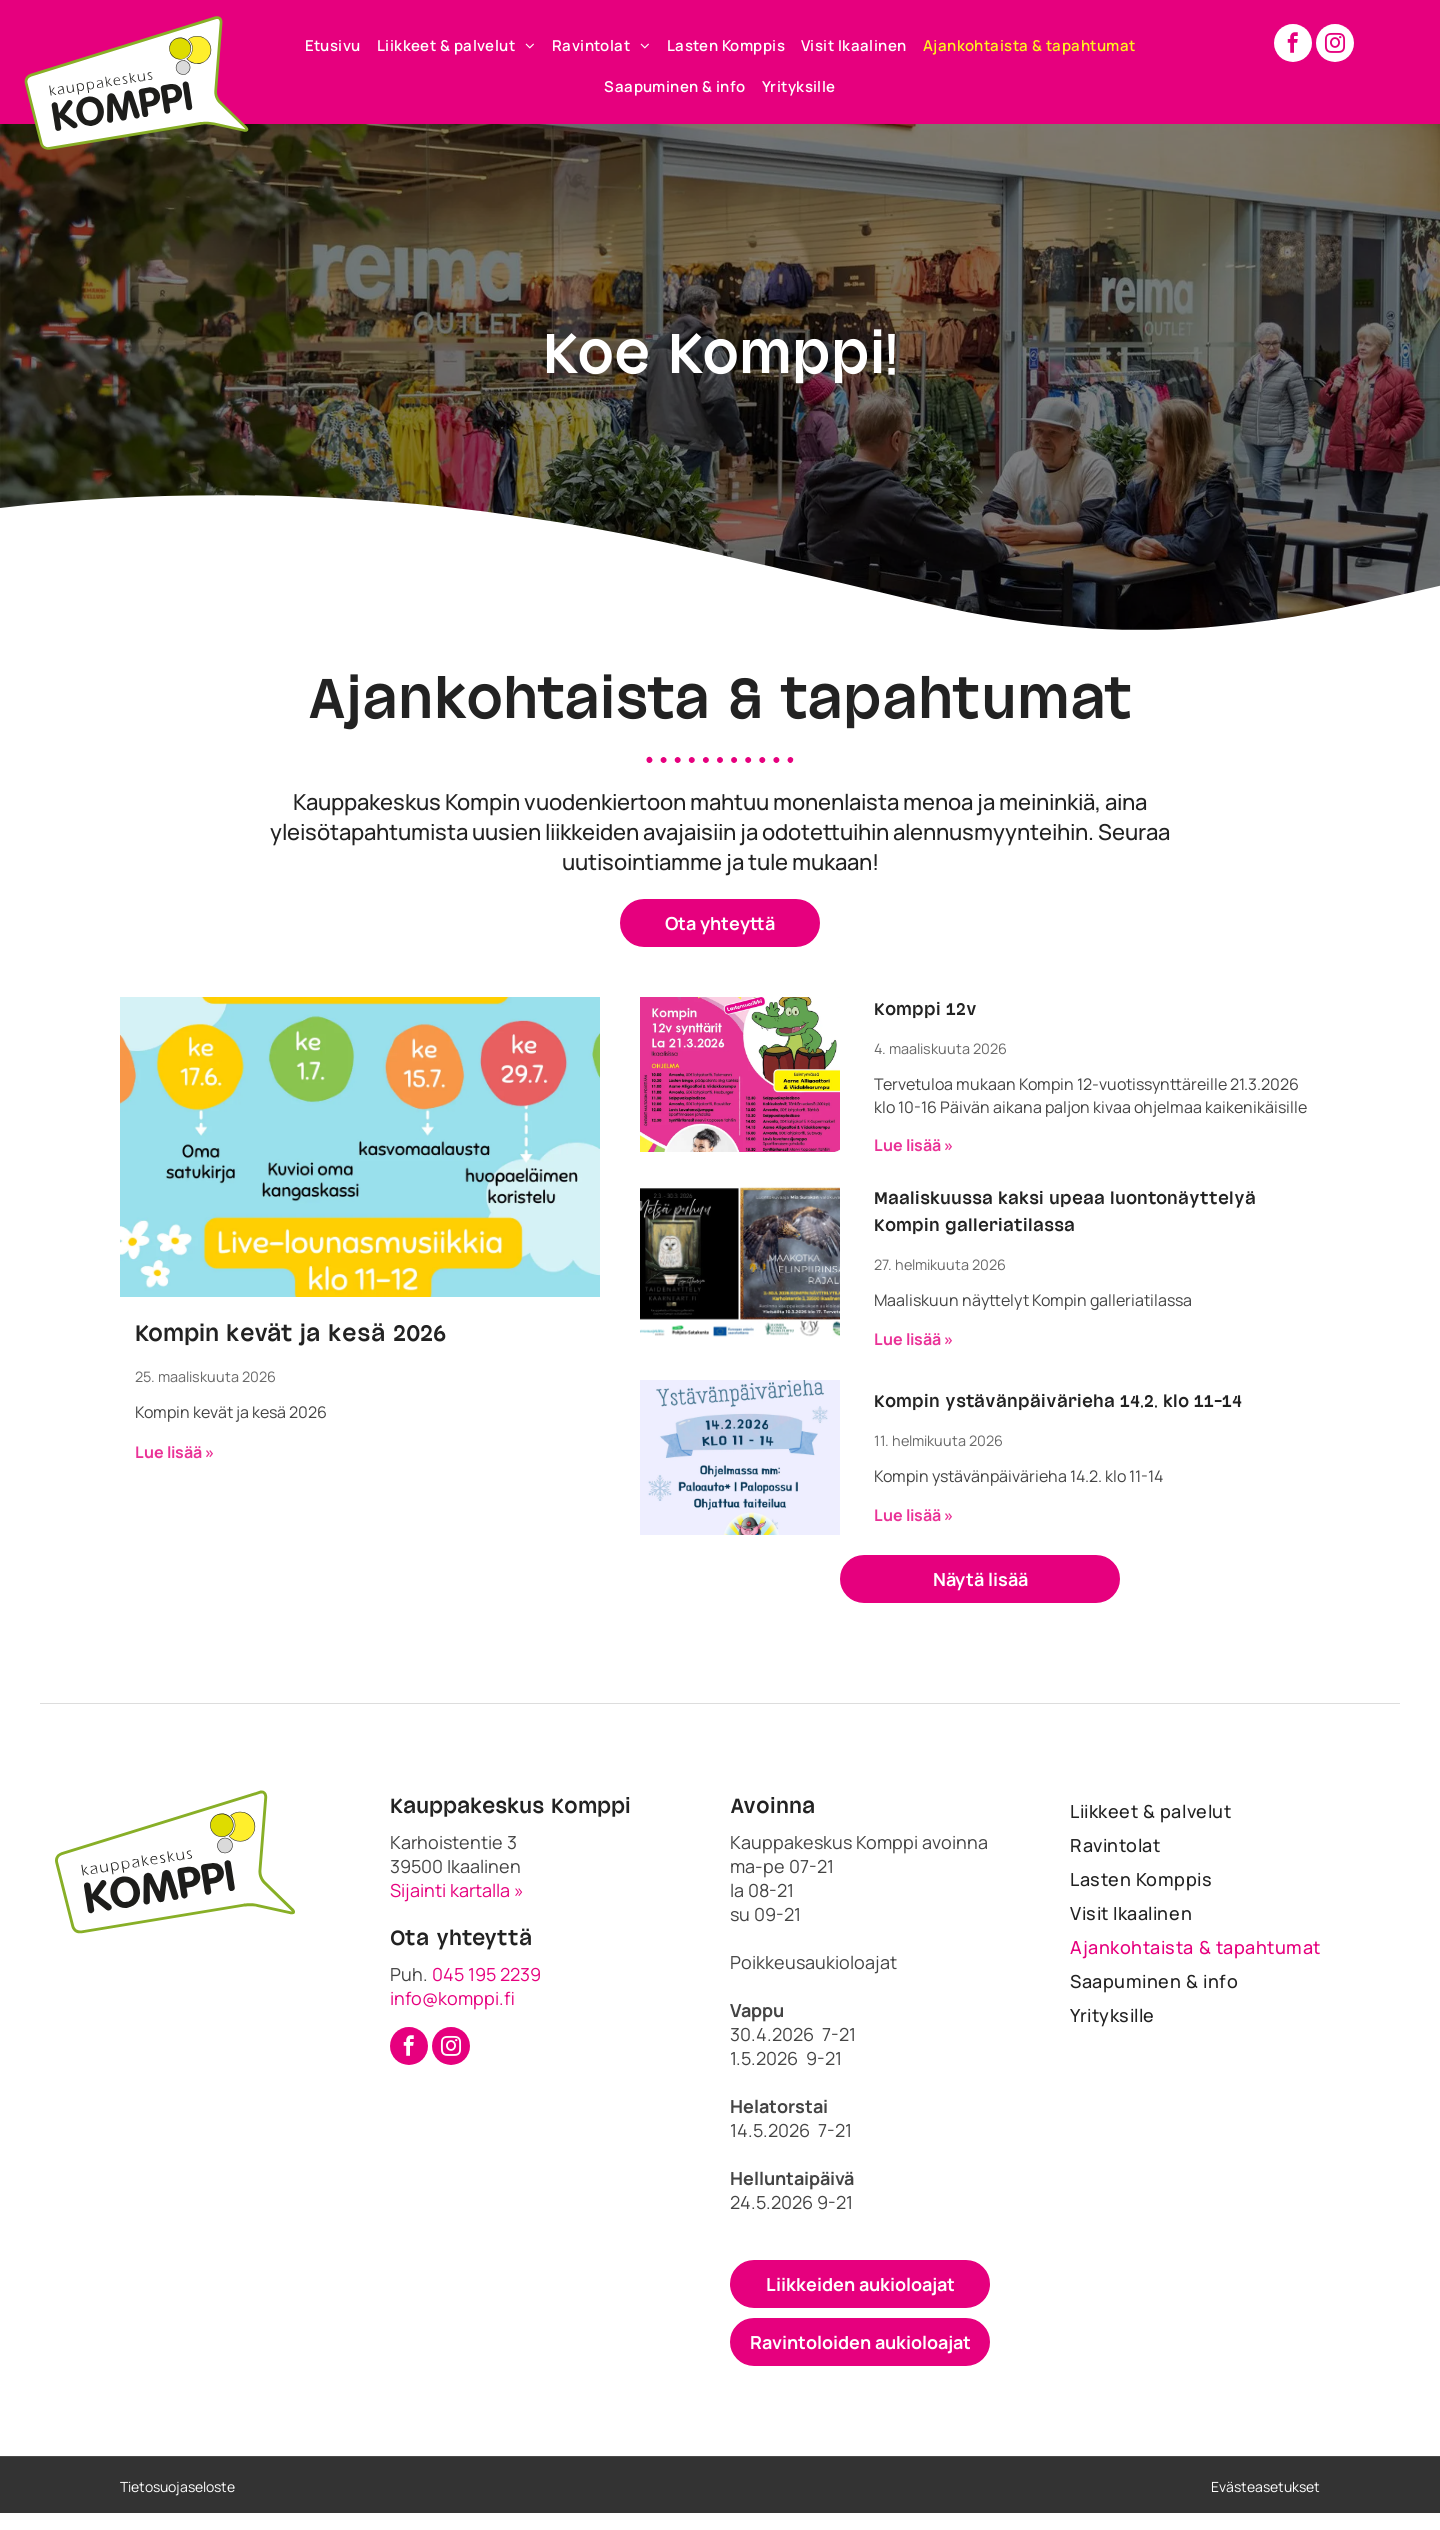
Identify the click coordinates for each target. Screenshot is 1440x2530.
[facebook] (1293, 45)
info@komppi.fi (452, 1998)
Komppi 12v (925, 1010)
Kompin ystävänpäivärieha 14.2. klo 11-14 (1058, 1402)
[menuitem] (333, 45)
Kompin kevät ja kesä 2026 (290, 1334)
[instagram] (1335, 45)
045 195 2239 (486, 1974)
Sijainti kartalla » (457, 1890)
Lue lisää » (174, 1452)
